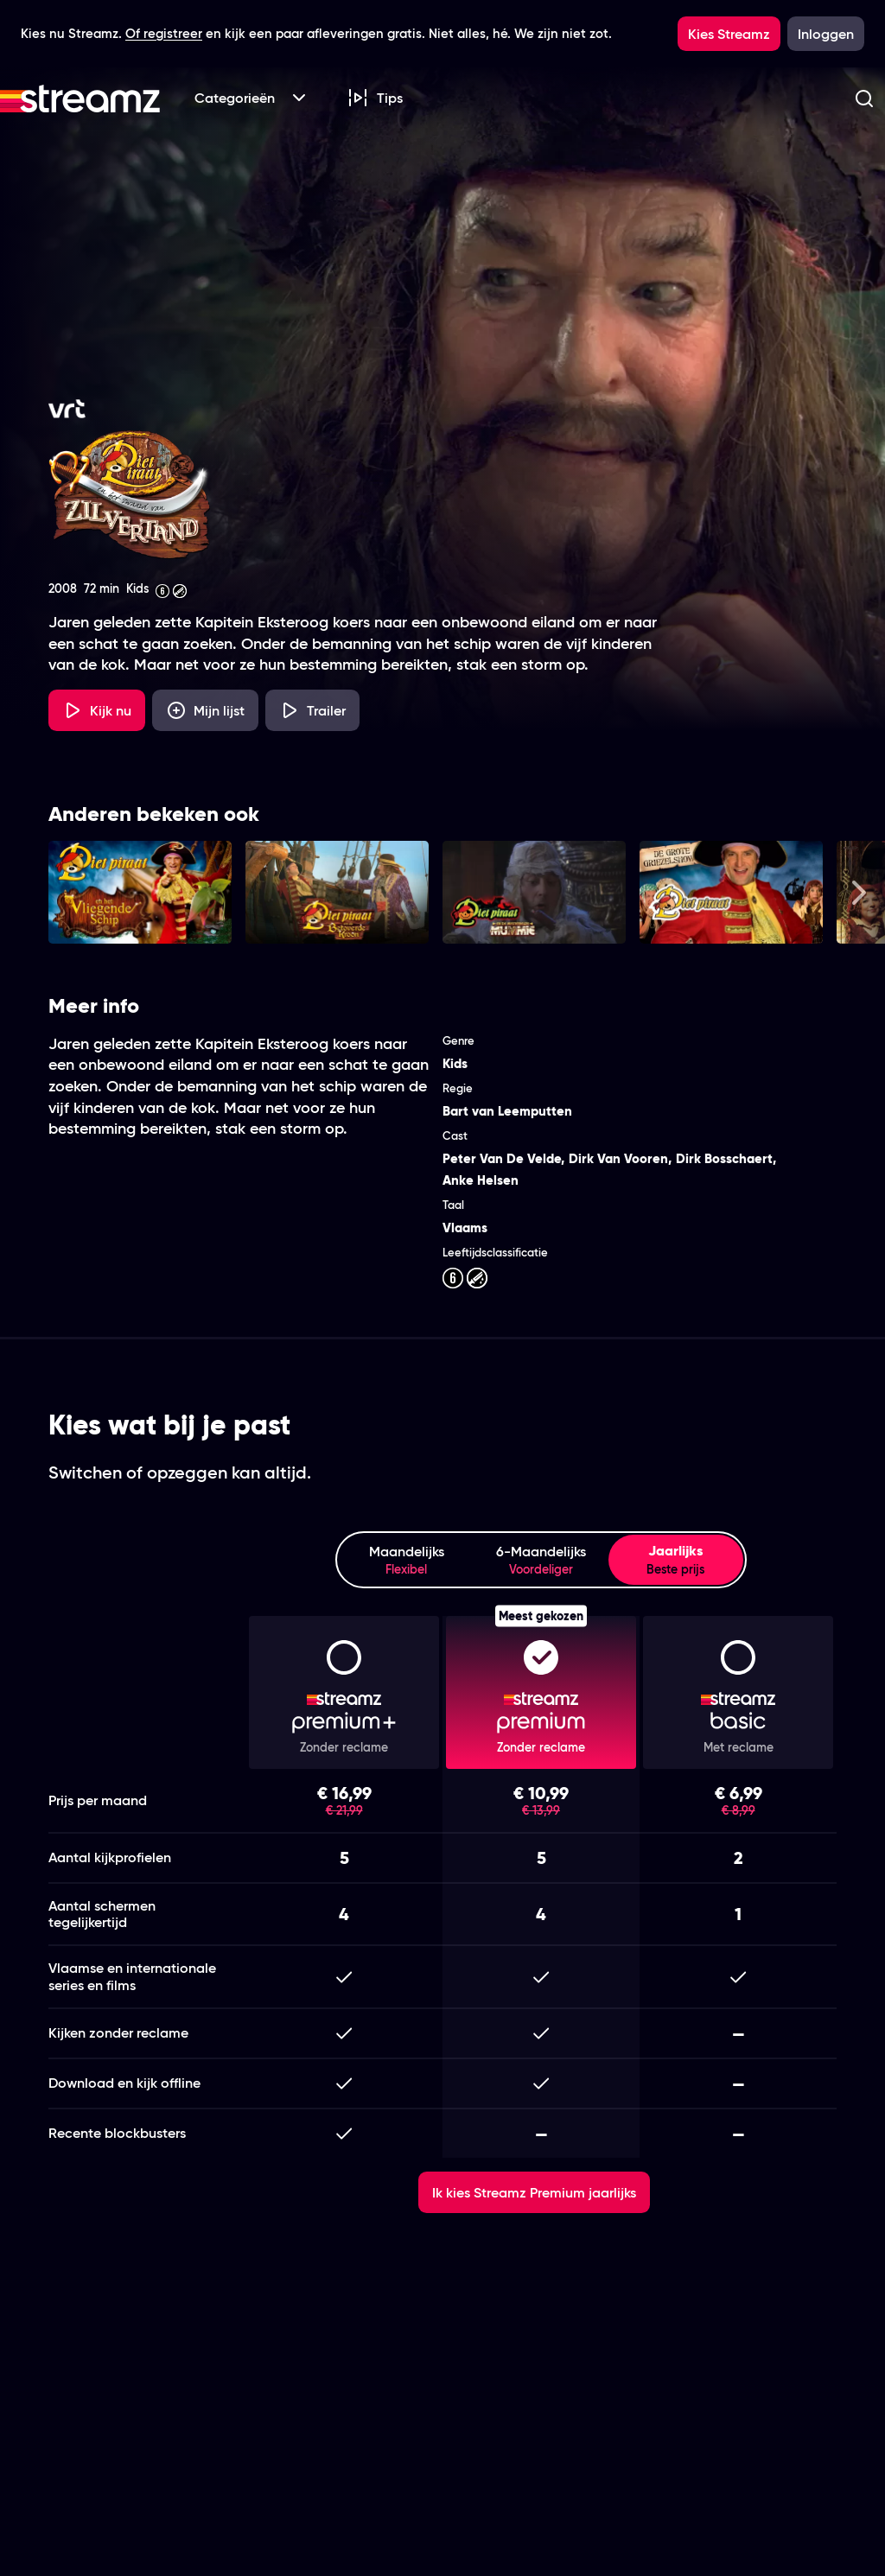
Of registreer (163, 33)
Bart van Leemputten (507, 1111)
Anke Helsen (480, 1180)
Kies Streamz (729, 33)
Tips (375, 97)
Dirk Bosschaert (724, 1158)
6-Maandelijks (541, 1560)
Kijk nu (96, 710)
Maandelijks (406, 1560)
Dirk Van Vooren (618, 1158)
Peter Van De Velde (501, 1158)
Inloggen (826, 33)
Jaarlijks (675, 1560)
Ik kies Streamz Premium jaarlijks (534, 2192)
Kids (455, 1063)
